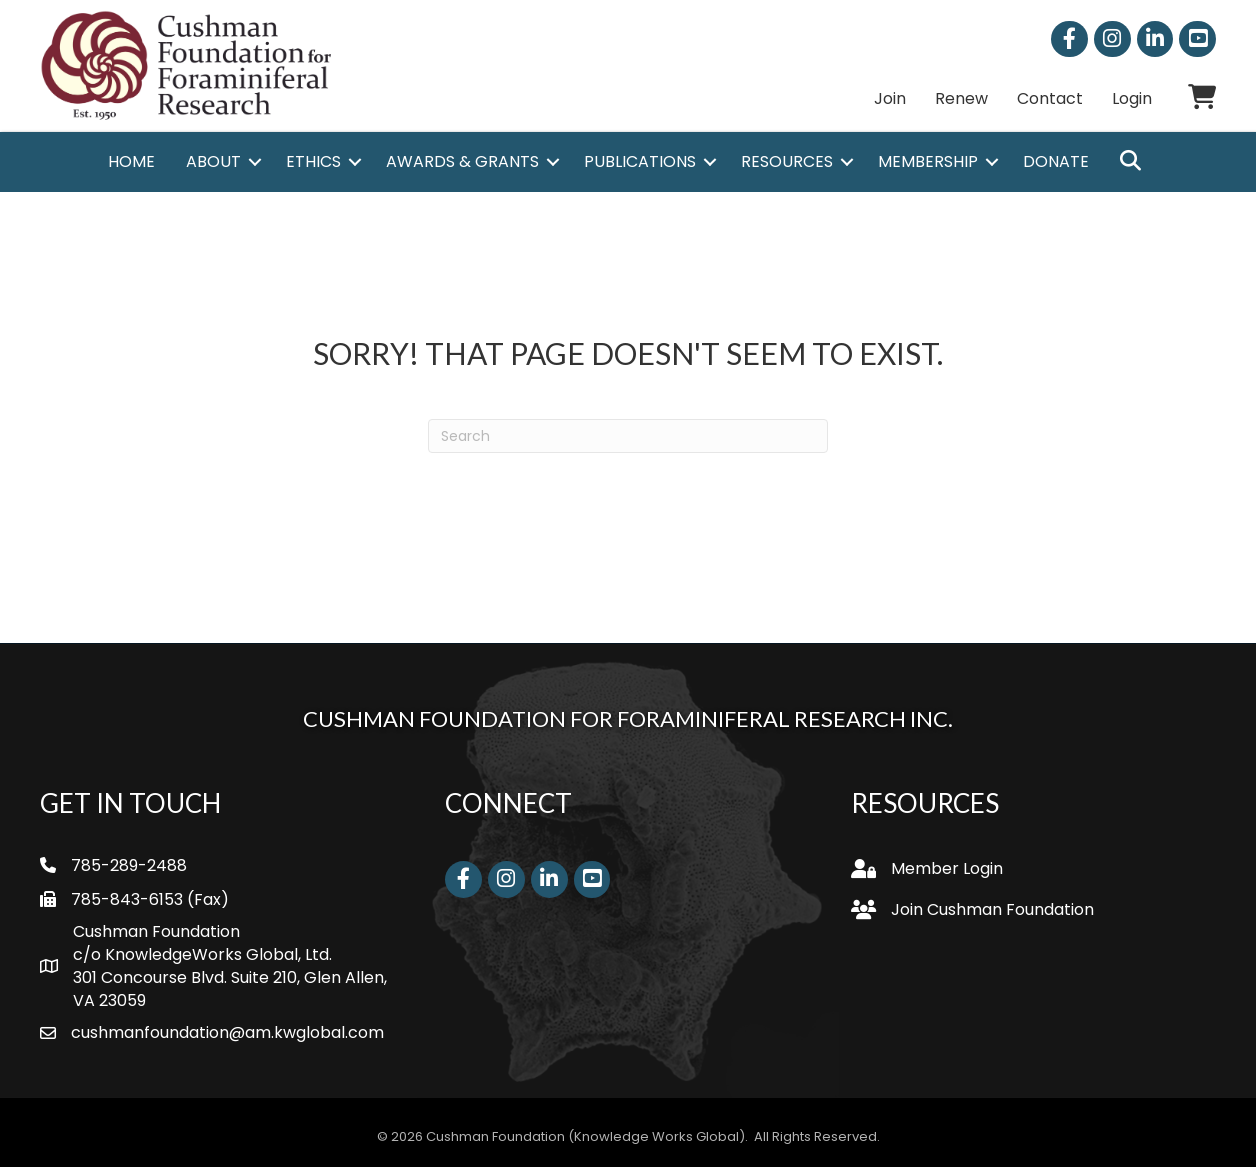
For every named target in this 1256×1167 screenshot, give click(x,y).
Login (1132, 98)
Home (131, 162)
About (213, 162)
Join (890, 98)
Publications (640, 162)
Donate (1056, 162)
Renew (961, 98)
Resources (787, 162)
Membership (928, 162)
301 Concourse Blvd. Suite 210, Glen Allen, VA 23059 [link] (230, 990)
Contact (1050, 98)
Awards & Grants (462, 162)
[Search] (628, 437)
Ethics (313, 162)
